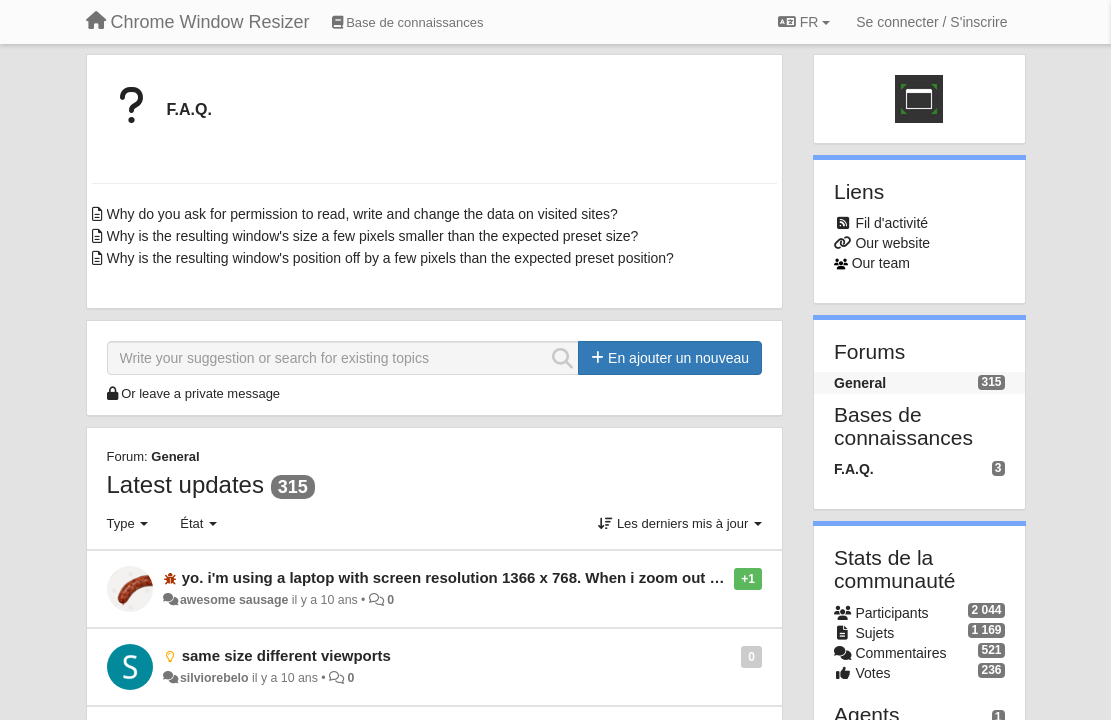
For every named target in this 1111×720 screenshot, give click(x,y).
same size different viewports (286, 655)
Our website (892, 243)
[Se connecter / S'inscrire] (931, 22)
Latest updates (185, 484)
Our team (881, 263)
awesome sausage (234, 600)
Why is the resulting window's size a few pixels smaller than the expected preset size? (373, 236)
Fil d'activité (891, 223)
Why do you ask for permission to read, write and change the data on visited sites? (362, 214)
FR (804, 22)
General (175, 456)
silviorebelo (214, 678)
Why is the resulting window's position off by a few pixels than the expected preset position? (390, 258)
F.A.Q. (189, 109)
